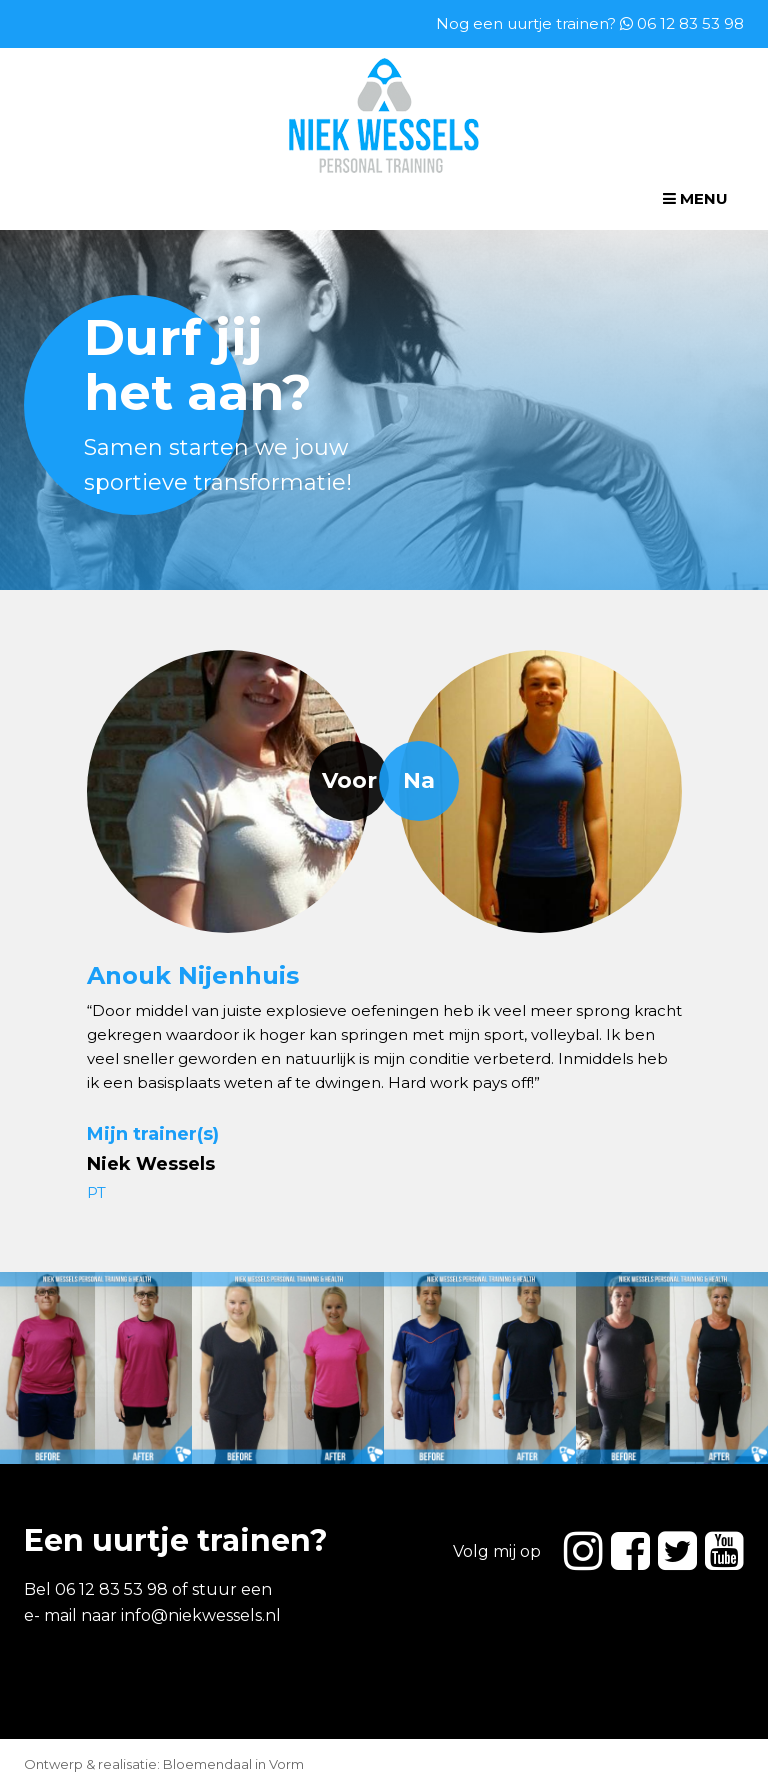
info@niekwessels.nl (201, 1615)
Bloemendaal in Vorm (233, 1764)
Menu (695, 198)
